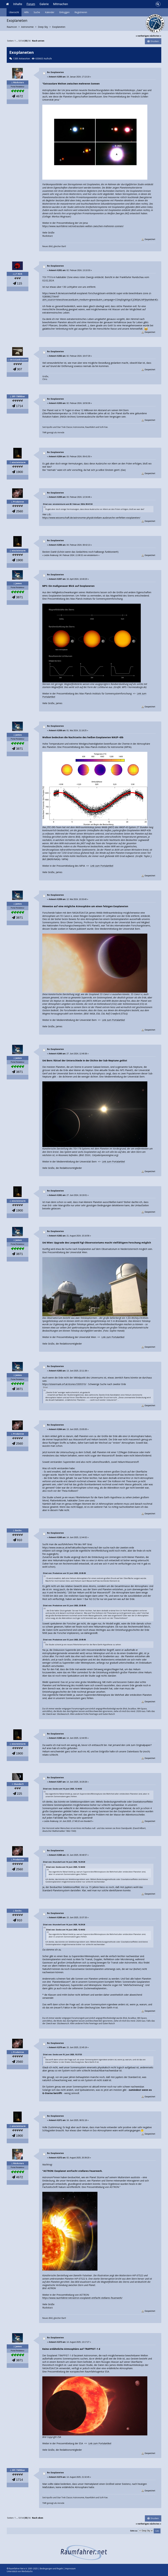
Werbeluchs (26, 2571)
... (17, 40)
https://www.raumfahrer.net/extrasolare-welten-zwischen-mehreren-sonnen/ (83, 226)
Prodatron (18, 501)
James (18, 583)
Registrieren (80, 12)
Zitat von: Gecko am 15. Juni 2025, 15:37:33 (62, 2054)
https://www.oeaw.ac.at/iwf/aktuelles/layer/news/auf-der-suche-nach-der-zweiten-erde (88, 1547)
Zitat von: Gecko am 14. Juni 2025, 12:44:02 (62, 1788)
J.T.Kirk (18, 273)
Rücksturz (18, 82)
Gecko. (18, 1530)
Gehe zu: (134, 2531)
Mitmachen (60, 4)
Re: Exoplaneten (55, 72)
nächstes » (155, 35)
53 (20, 40)
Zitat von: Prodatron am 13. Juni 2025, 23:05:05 (64, 1573)
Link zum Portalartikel (101, 865)
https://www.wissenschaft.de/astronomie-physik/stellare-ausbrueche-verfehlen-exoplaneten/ (91, 517)
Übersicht (14, 12)
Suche (37, 12)
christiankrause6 (19, 359)
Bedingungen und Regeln (51, 2568)
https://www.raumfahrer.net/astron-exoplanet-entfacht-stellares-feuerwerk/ (82, 2297)
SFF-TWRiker (18, 396)
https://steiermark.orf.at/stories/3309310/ (64, 1384)
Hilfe (26, 12)
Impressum (70, 2568)
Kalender (49, 12)
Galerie (44, 4)
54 (22, 40)
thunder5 (18, 1784)
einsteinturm (19, 462)
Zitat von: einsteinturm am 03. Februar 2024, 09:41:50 (67, 504)
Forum (31, 4)
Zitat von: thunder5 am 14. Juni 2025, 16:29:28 (64, 1862)
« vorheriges (142, 35)
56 (29, 40)
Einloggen (64, 12)
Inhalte (17, 4)
